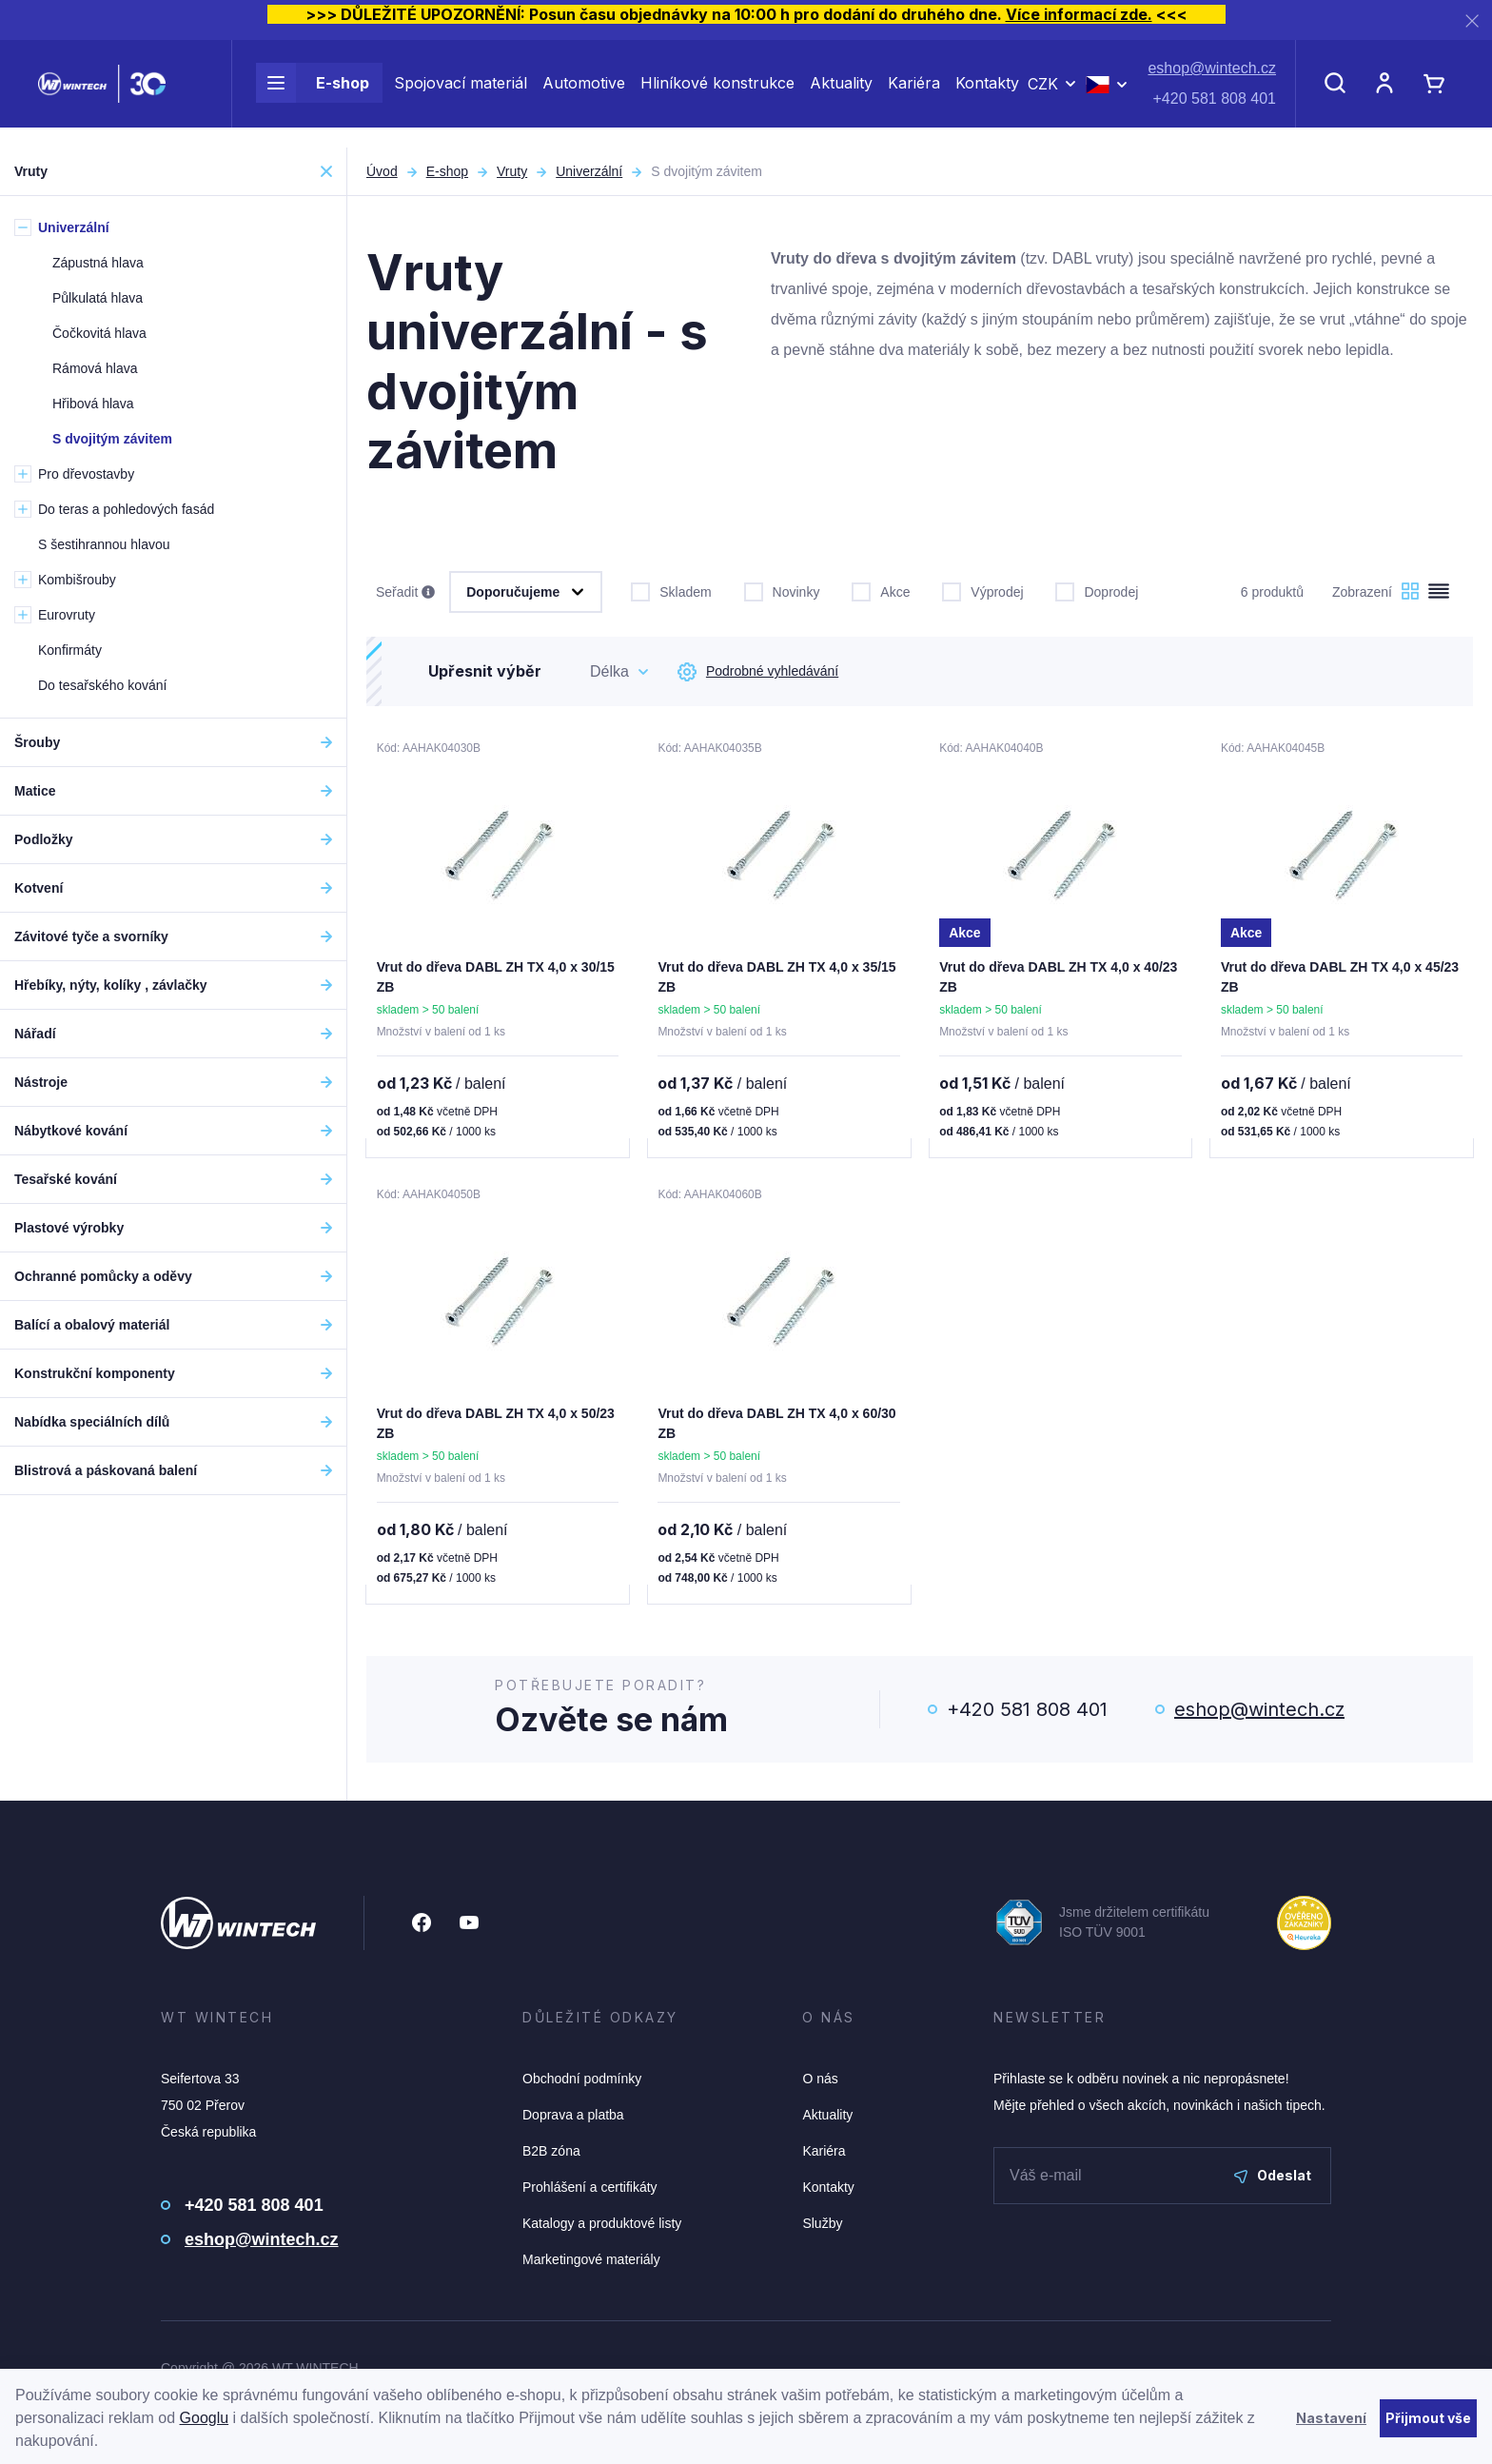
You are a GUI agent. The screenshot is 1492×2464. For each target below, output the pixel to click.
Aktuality (841, 93)
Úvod (382, 171)
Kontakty (987, 93)
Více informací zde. (1079, 14)
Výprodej (982, 590)
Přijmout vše (1428, 2418)
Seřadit (405, 592)
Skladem (671, 590)
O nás (819, 2082)
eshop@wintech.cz (1212, 78)
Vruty (512, 171)
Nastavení (1331, 2418)
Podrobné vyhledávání (757, 671)
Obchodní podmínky (581, 2082)
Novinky (782, 590)
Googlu (204, 2418)
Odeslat (1272, 2179)
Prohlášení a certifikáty (590, 2190)
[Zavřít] (1472, 20)
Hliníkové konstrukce (717, 93)
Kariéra (914, 93)
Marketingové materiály (591, 2263)
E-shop (312, 93)
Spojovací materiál (460, 93)
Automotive (583, 93)
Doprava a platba (573, 2118)
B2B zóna (551, 2154)
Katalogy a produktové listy (601, 2227)
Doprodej (1096, 590)
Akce (881, 590)
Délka (609, 671)
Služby (822, 2227)
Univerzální (589, 171)
